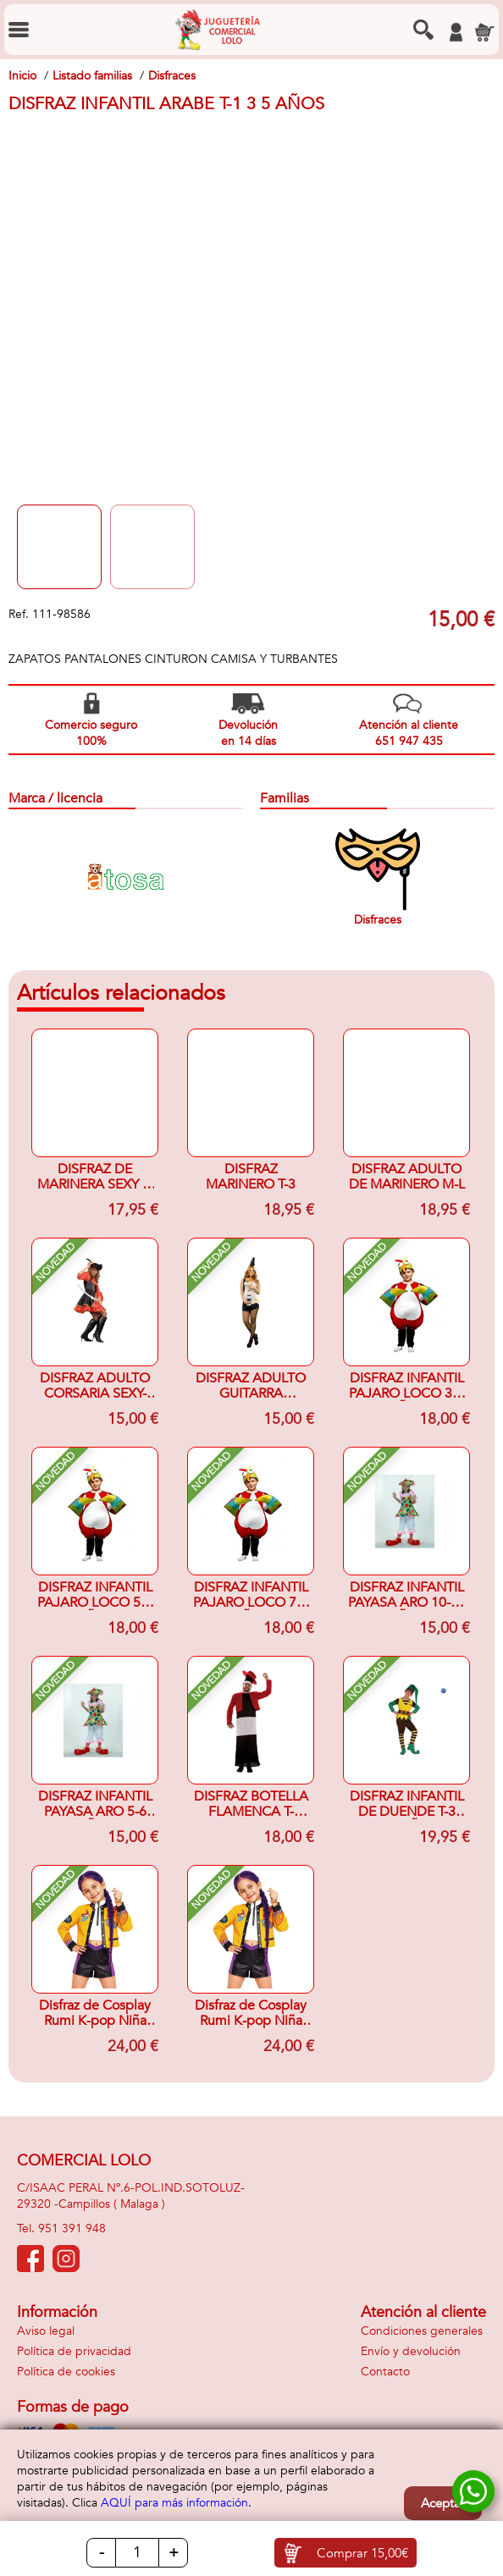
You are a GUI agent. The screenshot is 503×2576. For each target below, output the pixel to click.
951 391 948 (72, 2228)
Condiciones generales (422, 2331)
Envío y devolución (411, 2351)
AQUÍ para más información (174, 2503)
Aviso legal (46, 2331)
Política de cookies (66, 2372)
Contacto (385, 2372)
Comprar (362, 2553)
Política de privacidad (74, 2351)
